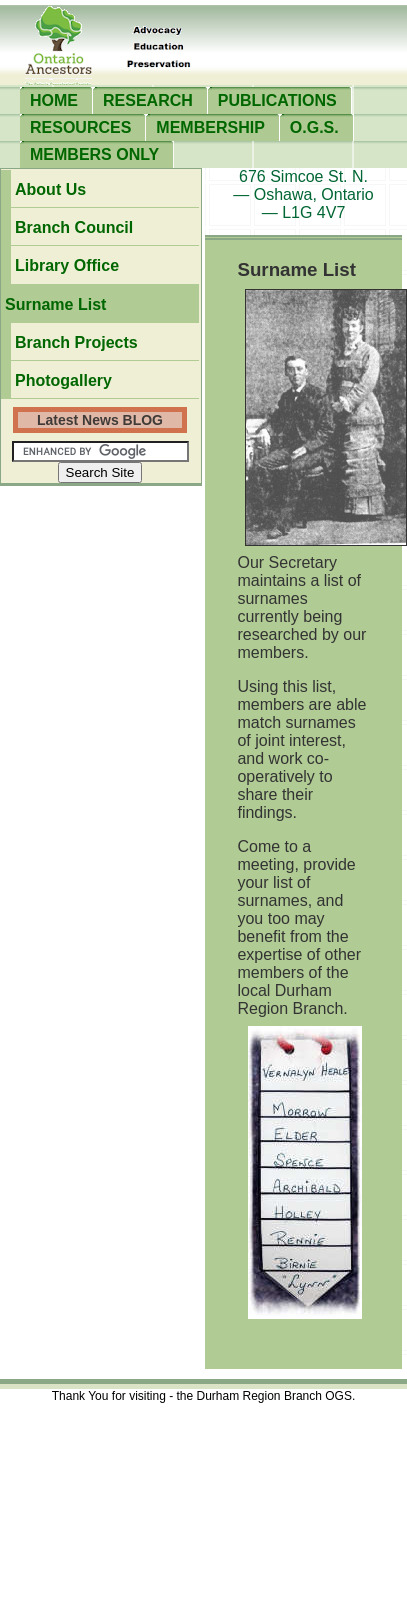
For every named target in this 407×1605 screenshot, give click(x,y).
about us (50, 189)
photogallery (63, 380)
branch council (74, 227)
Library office (67, 265)
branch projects (76, 342)
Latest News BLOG (100, 420)
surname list (55, 304)
